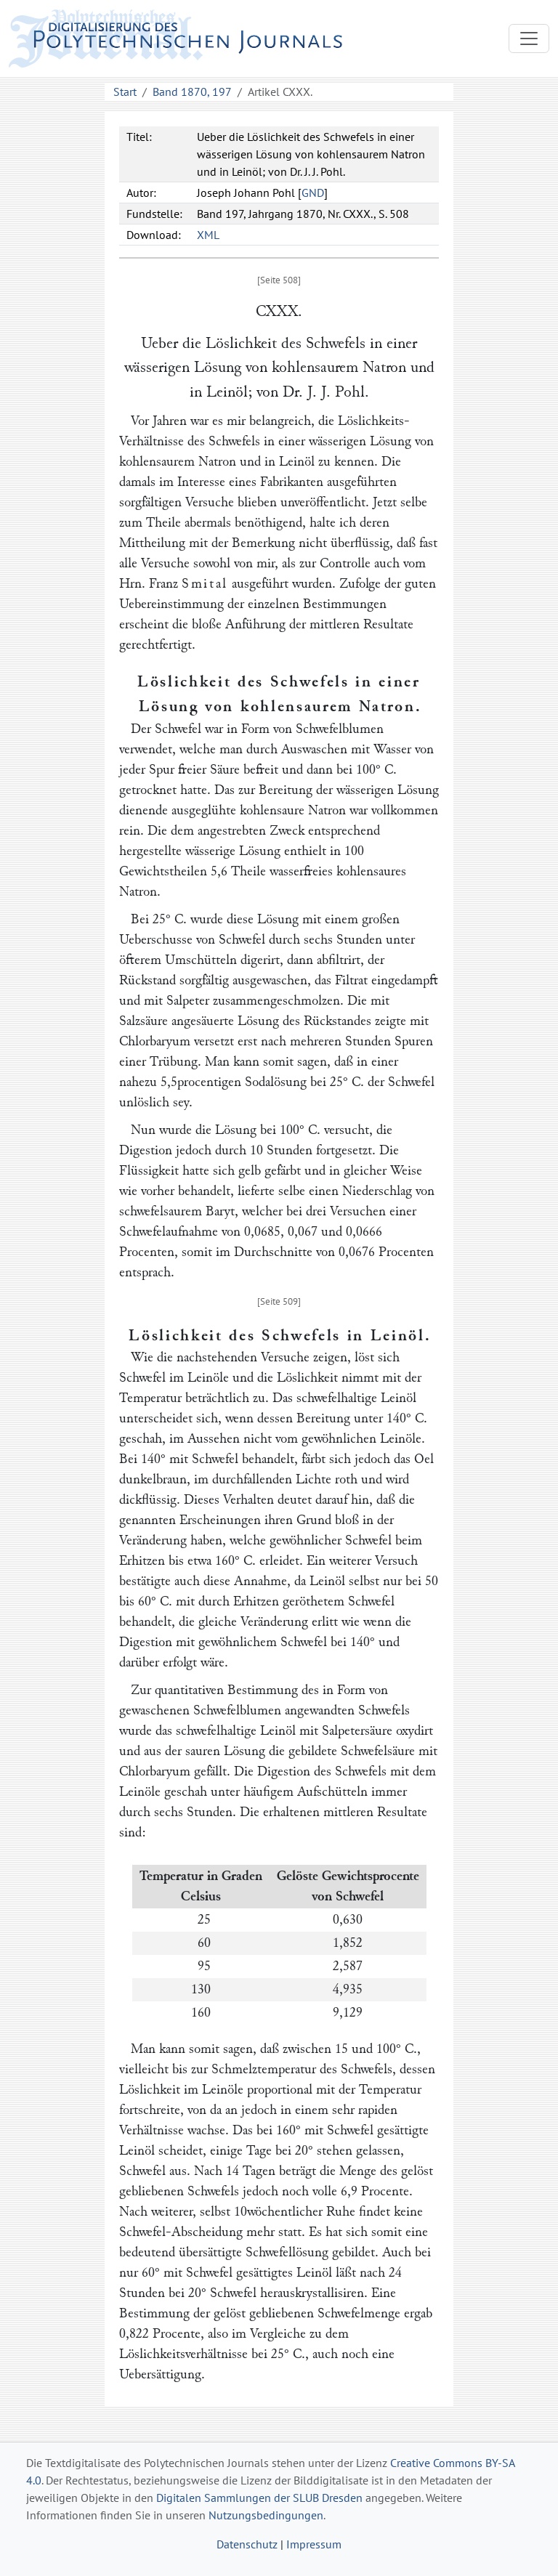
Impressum (313, 2544)
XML (208, 234)
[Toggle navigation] (529, 38)
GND (313, 192)
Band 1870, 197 (192, 91)
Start (125, 91)
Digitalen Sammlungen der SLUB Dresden (259, 2497)
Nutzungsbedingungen (266, 2515)
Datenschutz (247, 2544)
